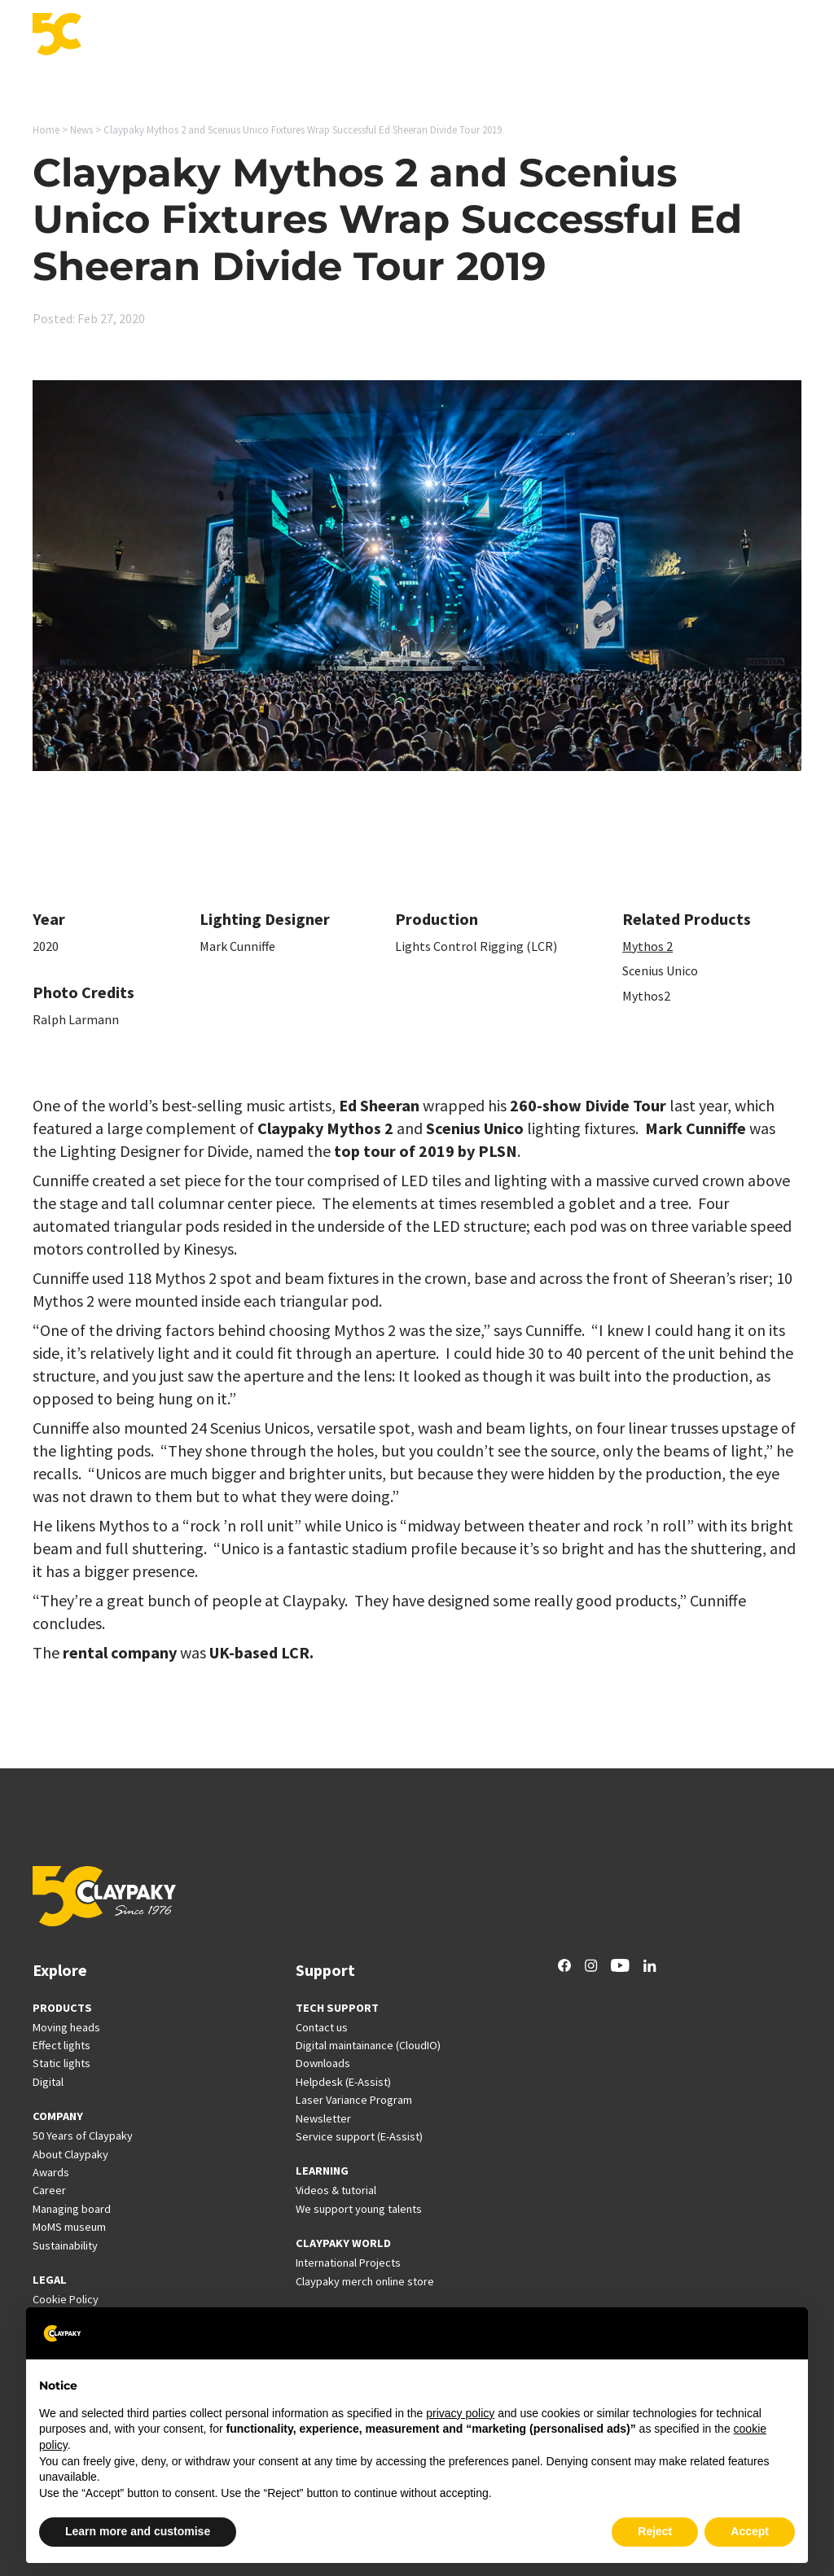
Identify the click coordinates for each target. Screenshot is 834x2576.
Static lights (61, 2063)
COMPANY (58, 2116)
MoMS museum (69, 2226)
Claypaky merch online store (365, 2281)
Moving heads (66, 2027)
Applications (238, 36)
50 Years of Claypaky (83, 2135)
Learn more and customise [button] (137, 2531)
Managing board (72, 2208)
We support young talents (359, 2208)
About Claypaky (70, 2154)
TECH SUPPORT (337, 2007)
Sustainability (65, 2245)
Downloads (323, 2063)
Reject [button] (655, 2531)
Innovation (324, 36)
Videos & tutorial (336, 2190)
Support (397, 36)
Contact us (322, 2027)
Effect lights (61, 2045)
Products (158, 36)
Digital (48, 2081)
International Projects (478, 36)
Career (652, 36)
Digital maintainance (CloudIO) (368, 2045)
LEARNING (322, 2170)
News (599, 36)
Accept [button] (750, 2531)
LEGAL (50, 2279)
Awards (51, 2172)
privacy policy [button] (460, 2413)
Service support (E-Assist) (359, 2136)
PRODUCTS (62, 2007)
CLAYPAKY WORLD (343, 2243)
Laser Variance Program (354, 2099)
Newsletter (323, 2118)
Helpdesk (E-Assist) (343, 2081)
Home (46, 130)
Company (716, 36)
